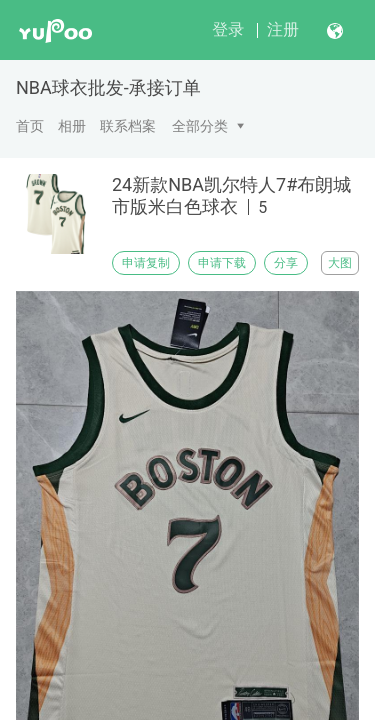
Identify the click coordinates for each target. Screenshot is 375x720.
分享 (286, 263)
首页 (30, 126)
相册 (72, 126)
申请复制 (146, 263)
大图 (340, 263)
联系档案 (128, 126)
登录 (228, 29)
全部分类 (200, 126)
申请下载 (222, 263)
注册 (283, 29)
